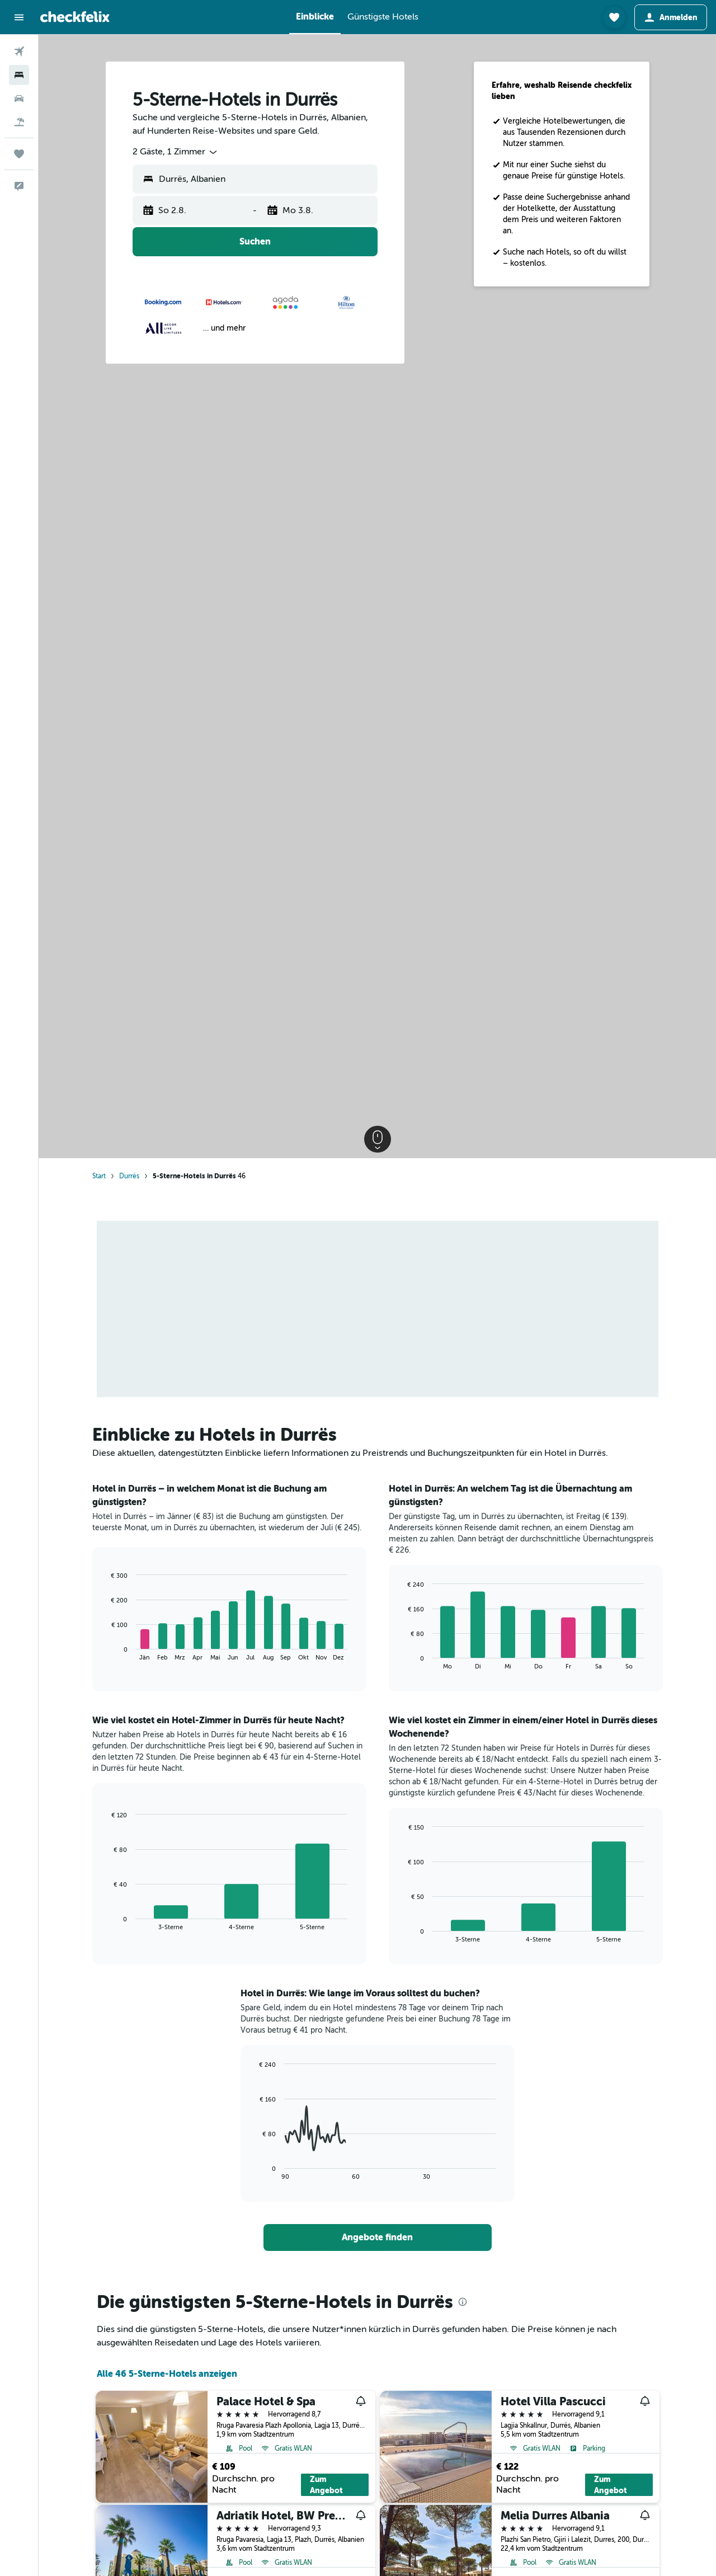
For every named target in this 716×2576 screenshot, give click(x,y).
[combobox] (176, 152)
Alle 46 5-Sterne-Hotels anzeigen (167, 2373)
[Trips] (19, 154)
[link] (377, 2237)
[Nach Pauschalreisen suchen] (19, 122)
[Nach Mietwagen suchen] (19, 98)
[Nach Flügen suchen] (19, 51)
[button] (19, 17)
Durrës (129, 1176)
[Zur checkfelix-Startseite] (75, 16)
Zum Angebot (326, 2485)
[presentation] (463, 2302)
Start (99, 1176)
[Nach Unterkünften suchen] (19, 75)
